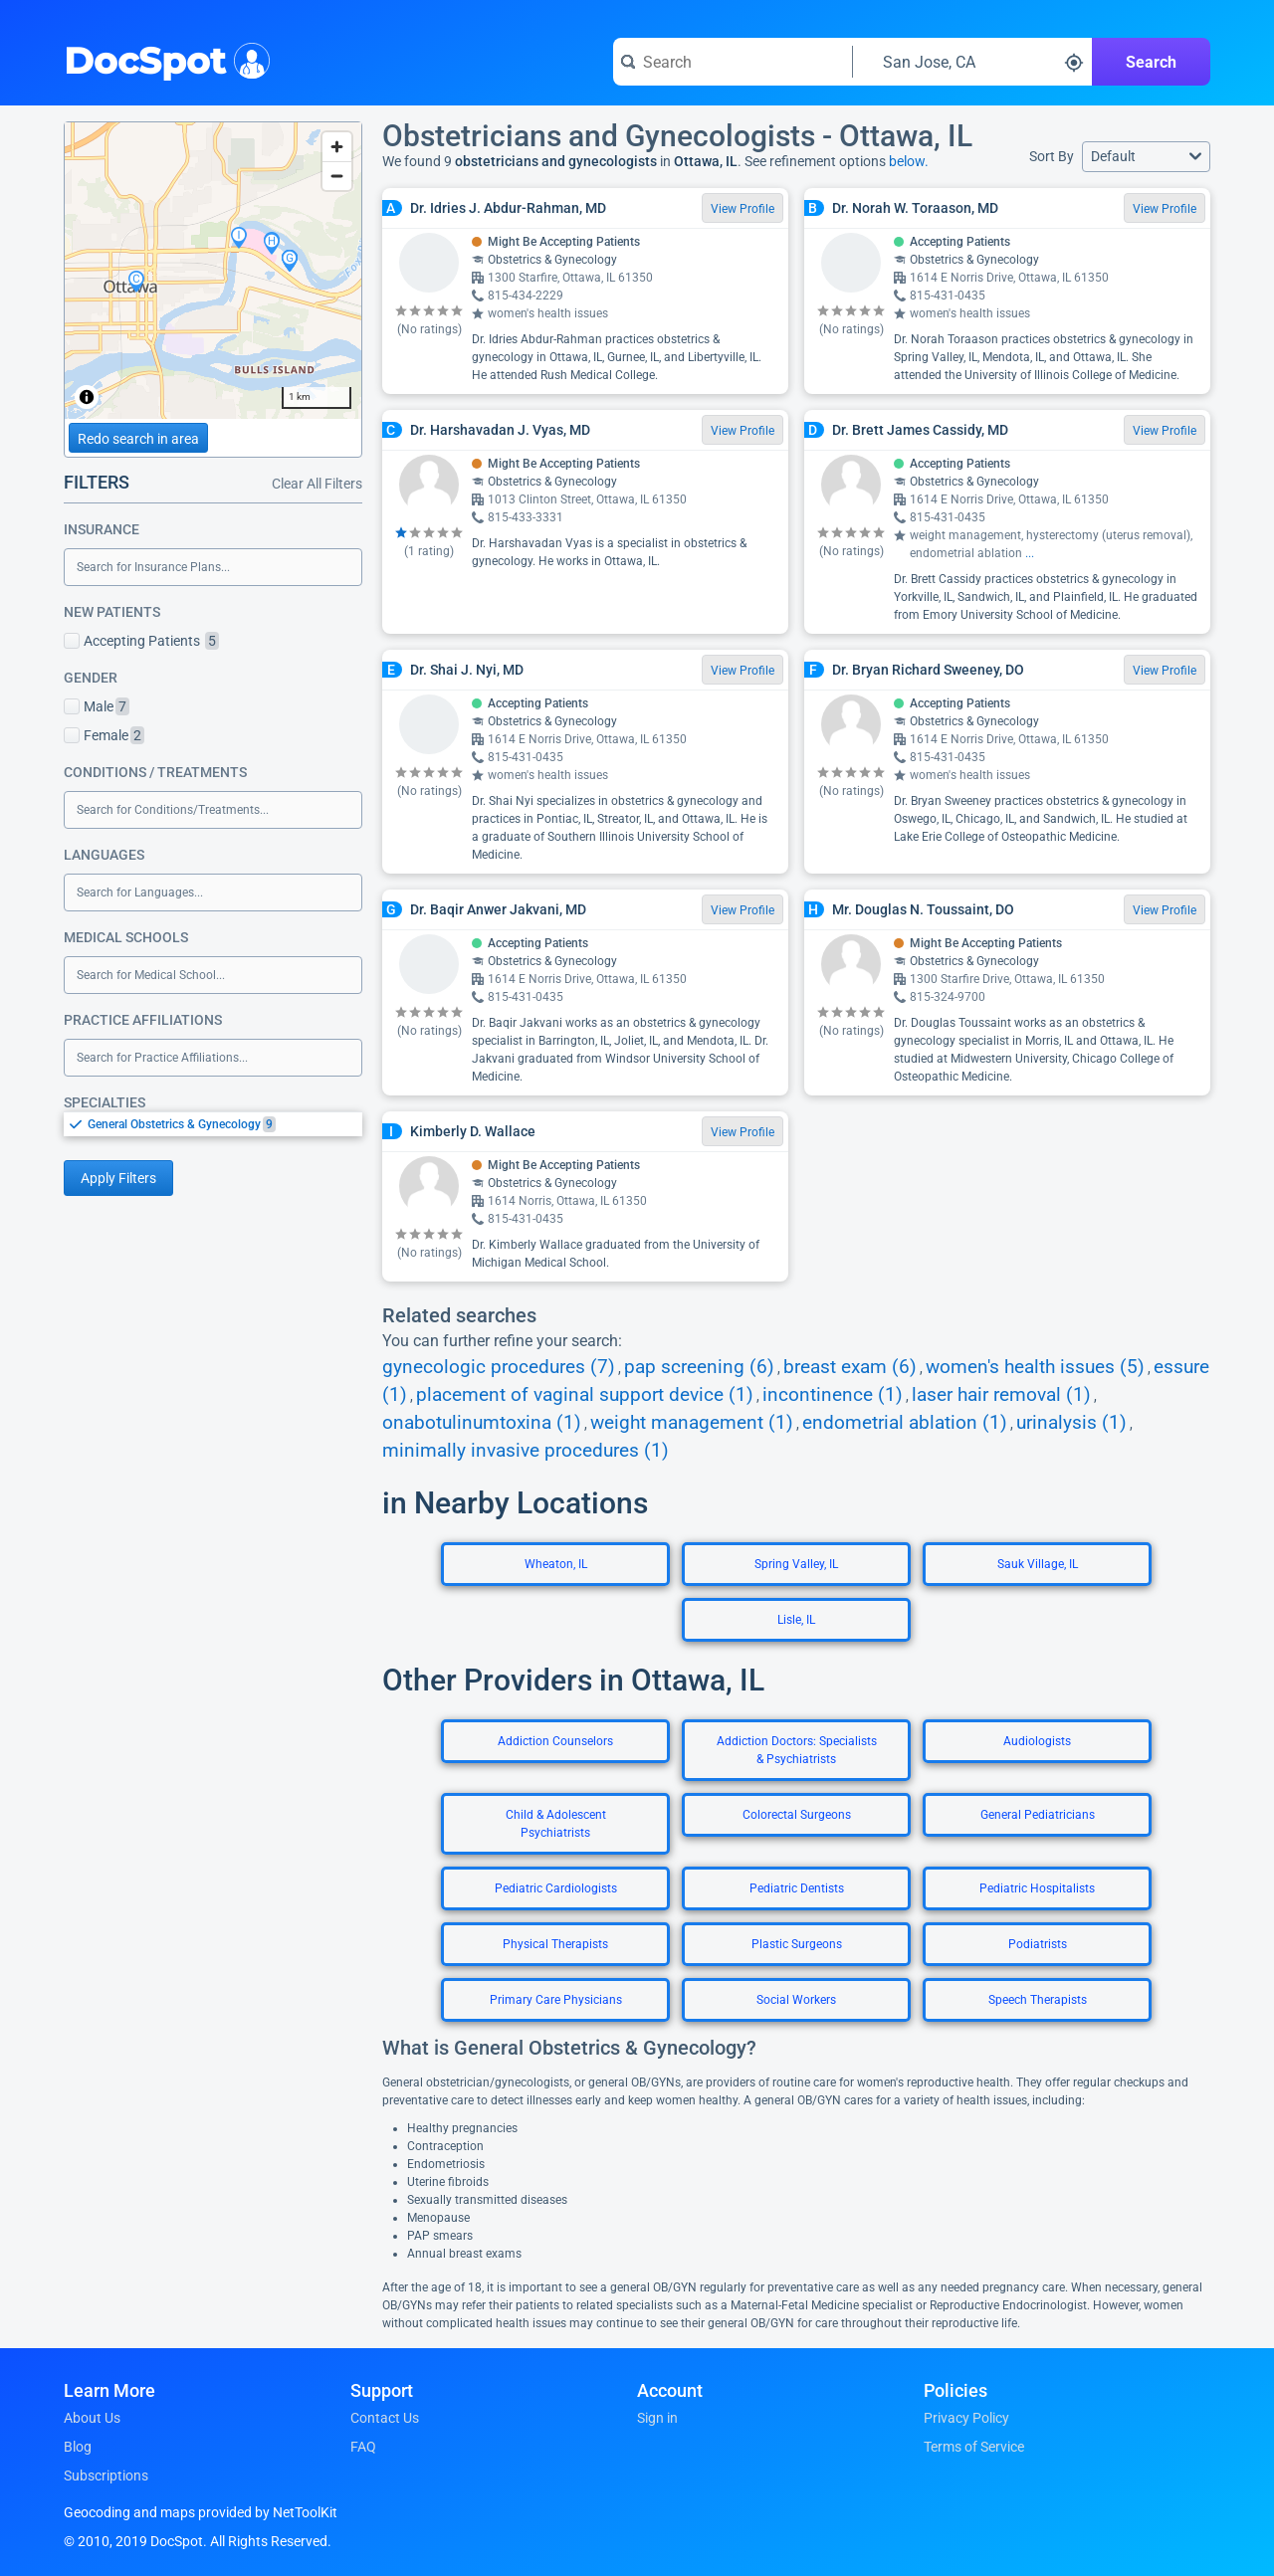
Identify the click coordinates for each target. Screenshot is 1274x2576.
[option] (225, 1124)
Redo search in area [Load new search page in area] (138, 439)
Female (104, 735)
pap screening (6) (699, 1367)
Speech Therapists (1037, 2000)
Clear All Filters (317, 484)
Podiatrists (1037, 1944)
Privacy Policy (966, 2418)
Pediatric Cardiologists (556, 1888)
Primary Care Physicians (556, 2000)
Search (1151, 62)
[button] (1146, 156)
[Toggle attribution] (87, 397)
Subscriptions (106, 2475)
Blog (78, 2447)
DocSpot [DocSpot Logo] (163, 59)
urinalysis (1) (1071, 1423)
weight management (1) (691, 1423)
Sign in (657, 2418)
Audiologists (1037, 1741)
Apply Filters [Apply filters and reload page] (118, 1178)
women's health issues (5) (1035, 1367)
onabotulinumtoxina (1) (481, 1423)
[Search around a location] (972, 62)
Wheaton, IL (556, 1564)
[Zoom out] (336, 175)
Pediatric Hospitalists (1037, 1888)
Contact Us (384, 2418)
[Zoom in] (336, 146)
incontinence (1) (832, 1395)
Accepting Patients (141, 641)
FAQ (363, 2447)
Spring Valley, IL (796, 1564)
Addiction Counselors (555, 1741)
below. (909, 161)
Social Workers (796, 2000)
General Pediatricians (1037, 1815)
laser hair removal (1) (1001, 1395)
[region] (213, 270)
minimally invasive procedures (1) (525, 1451)
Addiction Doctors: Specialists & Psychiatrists (797, 1750)
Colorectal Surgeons (797, 1815)
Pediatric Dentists (796, 1888)
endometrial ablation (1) (904, 1423)
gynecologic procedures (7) (498, 1367)
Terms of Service (974, 2447)
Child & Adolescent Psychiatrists (556, 1824)
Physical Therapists (555, 1944)
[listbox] (213, 1123)
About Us (92, 2418)
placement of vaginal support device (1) (584, 1395)
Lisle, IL (796, 1620)
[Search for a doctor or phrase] (732, 62)
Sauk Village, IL (1037, 1564)
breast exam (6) (850, 1367)
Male (96, 706)
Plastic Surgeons (796, 1944)
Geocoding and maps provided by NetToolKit (200, 2512)
